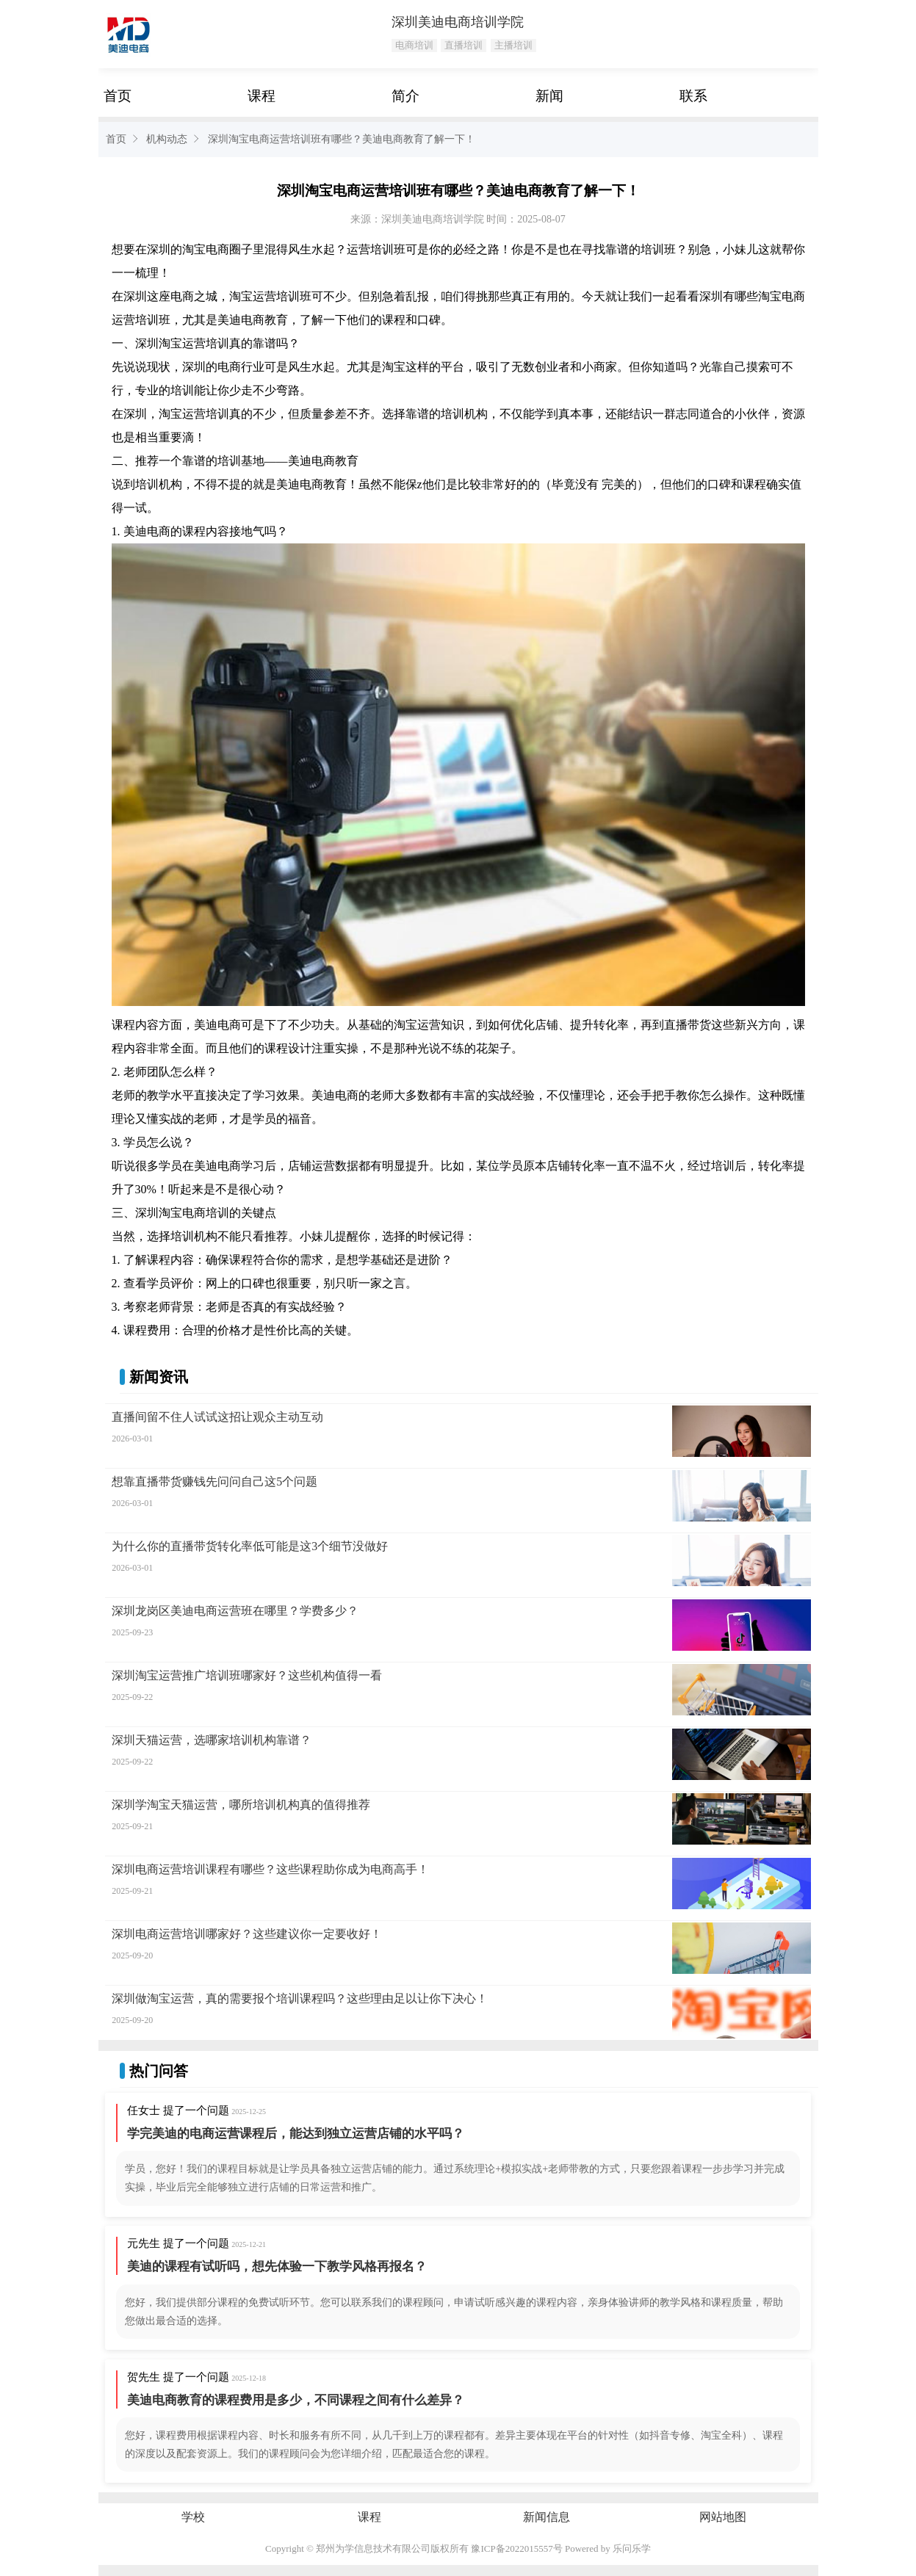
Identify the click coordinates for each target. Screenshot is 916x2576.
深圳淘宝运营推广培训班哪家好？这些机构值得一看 (247, 1675)
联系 (693, 96)
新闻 (549, 96)
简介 (405, 96)
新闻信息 (546, 2517)
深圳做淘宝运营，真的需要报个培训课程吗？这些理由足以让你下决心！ (300, 1998)
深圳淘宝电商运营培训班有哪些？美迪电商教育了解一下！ (341, 139)
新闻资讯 (158, 1377)
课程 (261, 96)
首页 (117, 96)
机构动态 (166, 139)
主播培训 (513, 45)
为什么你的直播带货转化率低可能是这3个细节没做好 (250, 1546)
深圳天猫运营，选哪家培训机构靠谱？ (211, 1740)
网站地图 (722, 2517)
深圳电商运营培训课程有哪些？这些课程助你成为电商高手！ (270, 1869)
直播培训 (463, 45)
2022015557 (529, 2548)
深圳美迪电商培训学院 (458, 22)
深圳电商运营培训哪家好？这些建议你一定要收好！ (247, 1934)
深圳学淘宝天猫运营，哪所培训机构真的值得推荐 (241, 1804)
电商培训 (414, 45)
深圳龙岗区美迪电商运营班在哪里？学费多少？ (235, 1610)
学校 (193, 2517)
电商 (217, 249)
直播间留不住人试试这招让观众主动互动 (217, 1417)
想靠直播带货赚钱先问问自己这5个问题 (214, 1481)
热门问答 (158, 2071)
